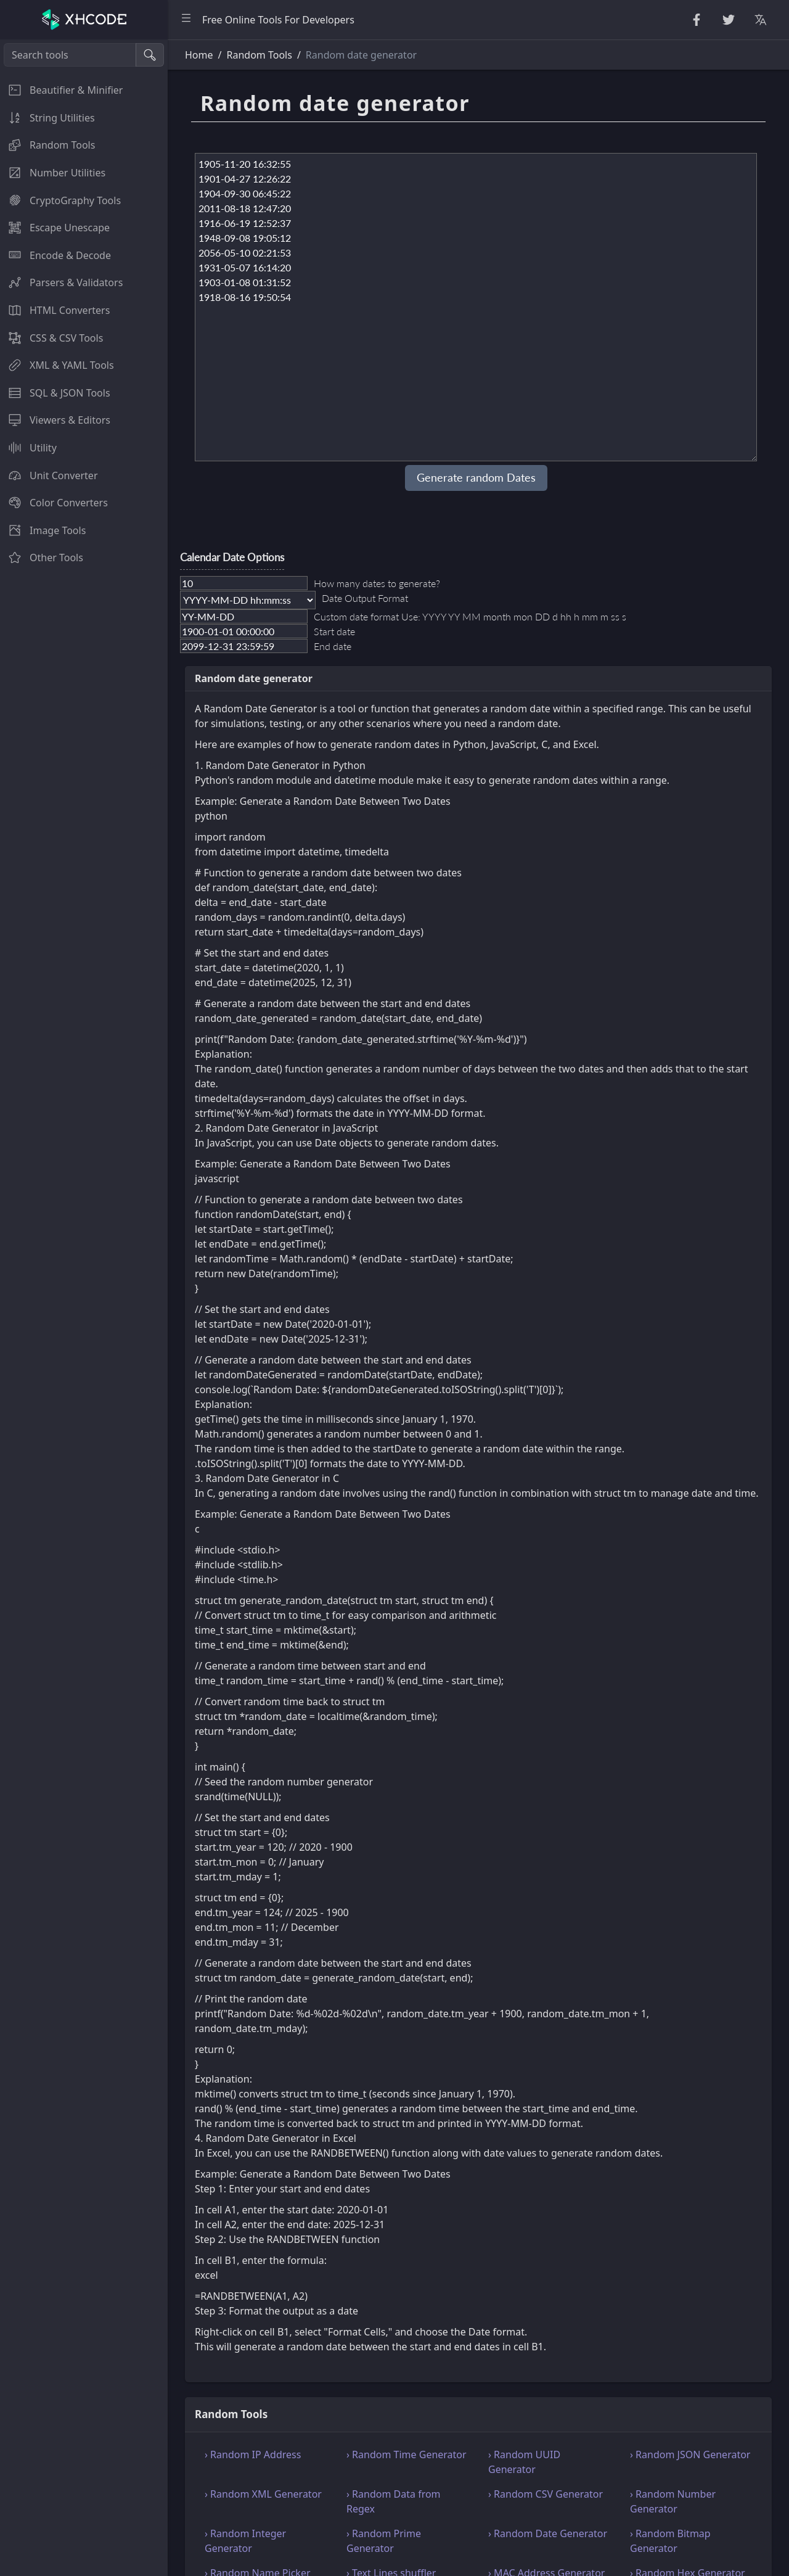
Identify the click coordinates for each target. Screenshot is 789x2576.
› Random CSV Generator (545, 2494)
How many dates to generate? (377, 583)
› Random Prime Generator (383, 2541)
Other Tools (41, 557)
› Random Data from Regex (393, 2501)
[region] (84, 1307)
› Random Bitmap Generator (670, 2541)
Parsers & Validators (61, 282)
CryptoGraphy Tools (60, 200)
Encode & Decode (55, 255)
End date (332, 646)
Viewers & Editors (55, 420)
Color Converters (54, 502)
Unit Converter (49, 475)
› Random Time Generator (406, 2454)
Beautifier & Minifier (61, 90)
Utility (28, 448)
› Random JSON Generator (690, 2454)
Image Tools (43, 530)
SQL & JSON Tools (55, 393)
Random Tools (47, 145)
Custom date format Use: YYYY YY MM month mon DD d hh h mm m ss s (470, 616)
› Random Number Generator (673, 2501)
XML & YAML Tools (57, 365)
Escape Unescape (55, 227)
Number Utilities (52, 172)
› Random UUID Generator (524, 2462)
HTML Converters (55, 310)
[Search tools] (70, 55)
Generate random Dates (476, 477)
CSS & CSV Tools (51, 338)
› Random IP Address (253, 2454)
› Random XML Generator (263, 2494)
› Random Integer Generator (245, 2541)
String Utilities (47, 118)
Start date (334, 631)
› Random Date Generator (547, 2533)
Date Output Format (365, 598)
